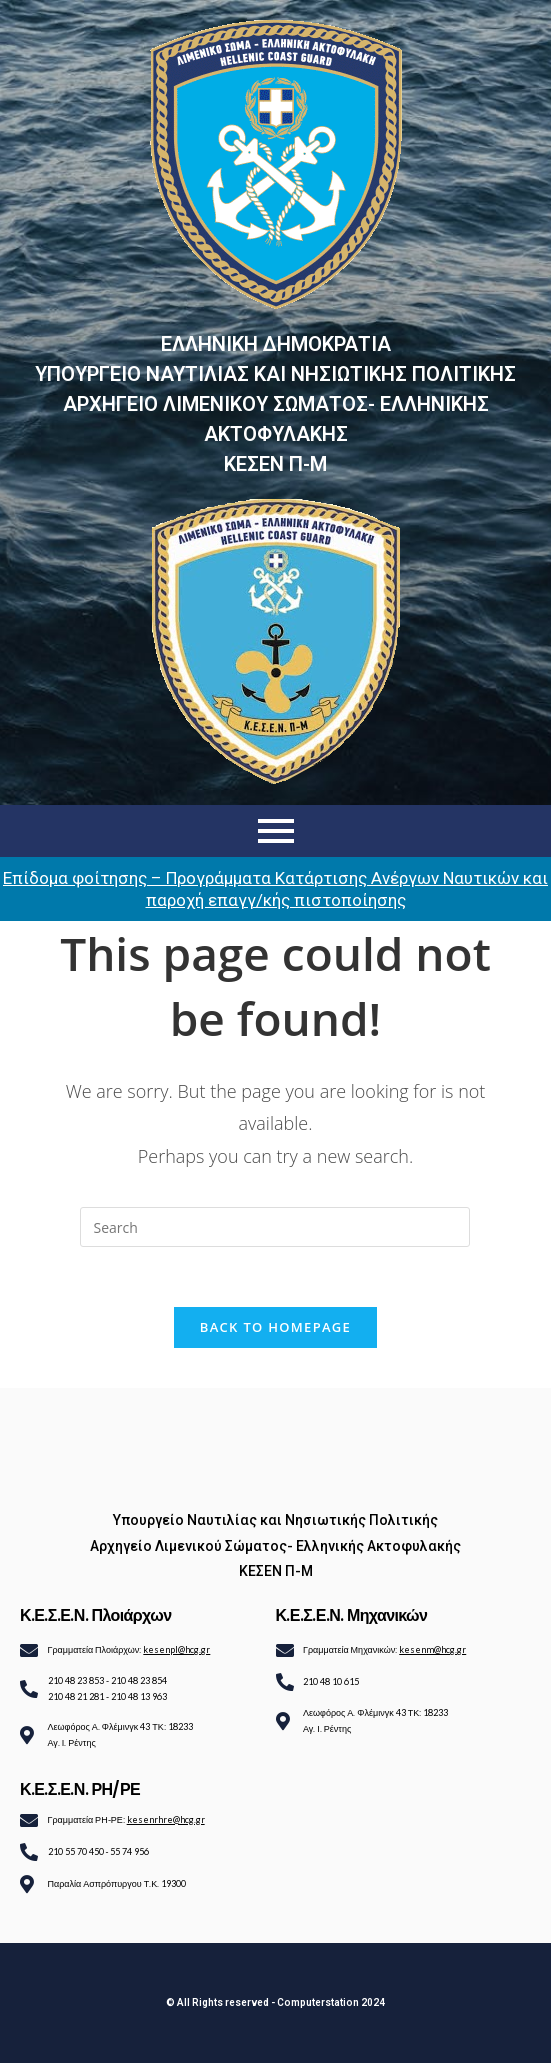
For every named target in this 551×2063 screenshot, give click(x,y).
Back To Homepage (275, 1327)
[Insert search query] (275, 1227)
